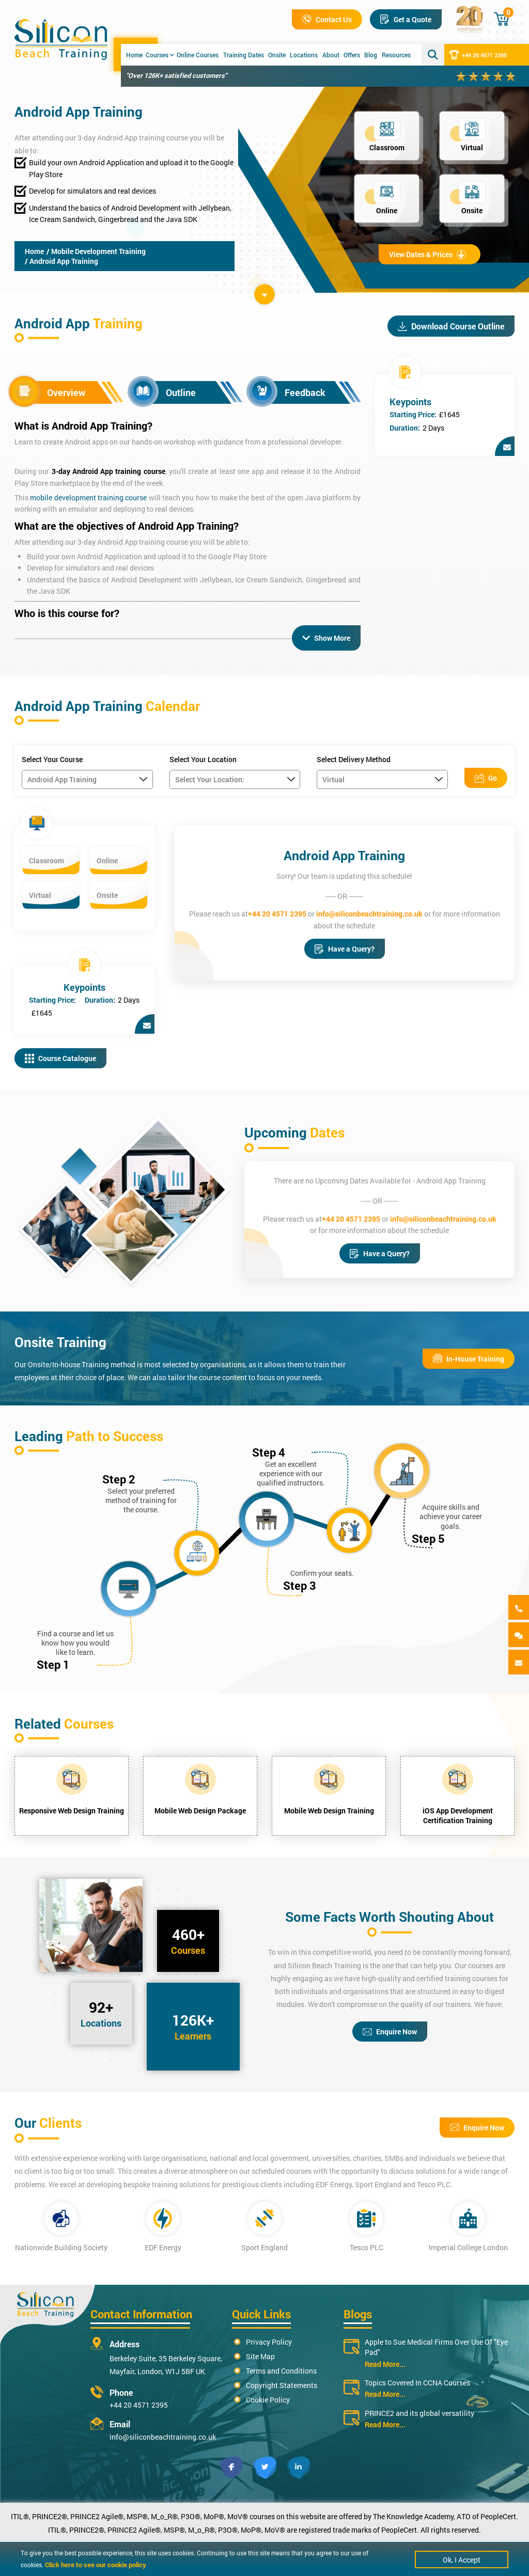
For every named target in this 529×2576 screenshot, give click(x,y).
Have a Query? (345, 949)
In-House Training (468, 1359)
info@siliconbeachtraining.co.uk (369, 914)
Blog (370, 55)
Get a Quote (405, 19)
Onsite (277, 55)
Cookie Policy (268, 2400)
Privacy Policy (269, 2342)
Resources (396, 55)
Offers (352, 55)
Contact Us (327, 19)
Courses (160, 55)
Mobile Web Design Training (329, 1810)
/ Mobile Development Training (96, 251)
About (330, 55)
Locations (304, 55)
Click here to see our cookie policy (95, 2564)
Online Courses (198, 55)
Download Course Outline (451, 326)
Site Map (260, 2356)
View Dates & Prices (427, 254)
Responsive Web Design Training (71, 1810)
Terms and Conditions (281, 2371)
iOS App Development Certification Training (458, 1815)
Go (486, 778)
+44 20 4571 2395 (478, 54)
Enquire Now (390, 2031)
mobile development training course (88, 497)
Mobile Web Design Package (200, 1810)
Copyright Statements (281, 2385)
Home (134, 55)
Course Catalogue (60, 1058)
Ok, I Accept (461, 2560)
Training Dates (243, 55)
